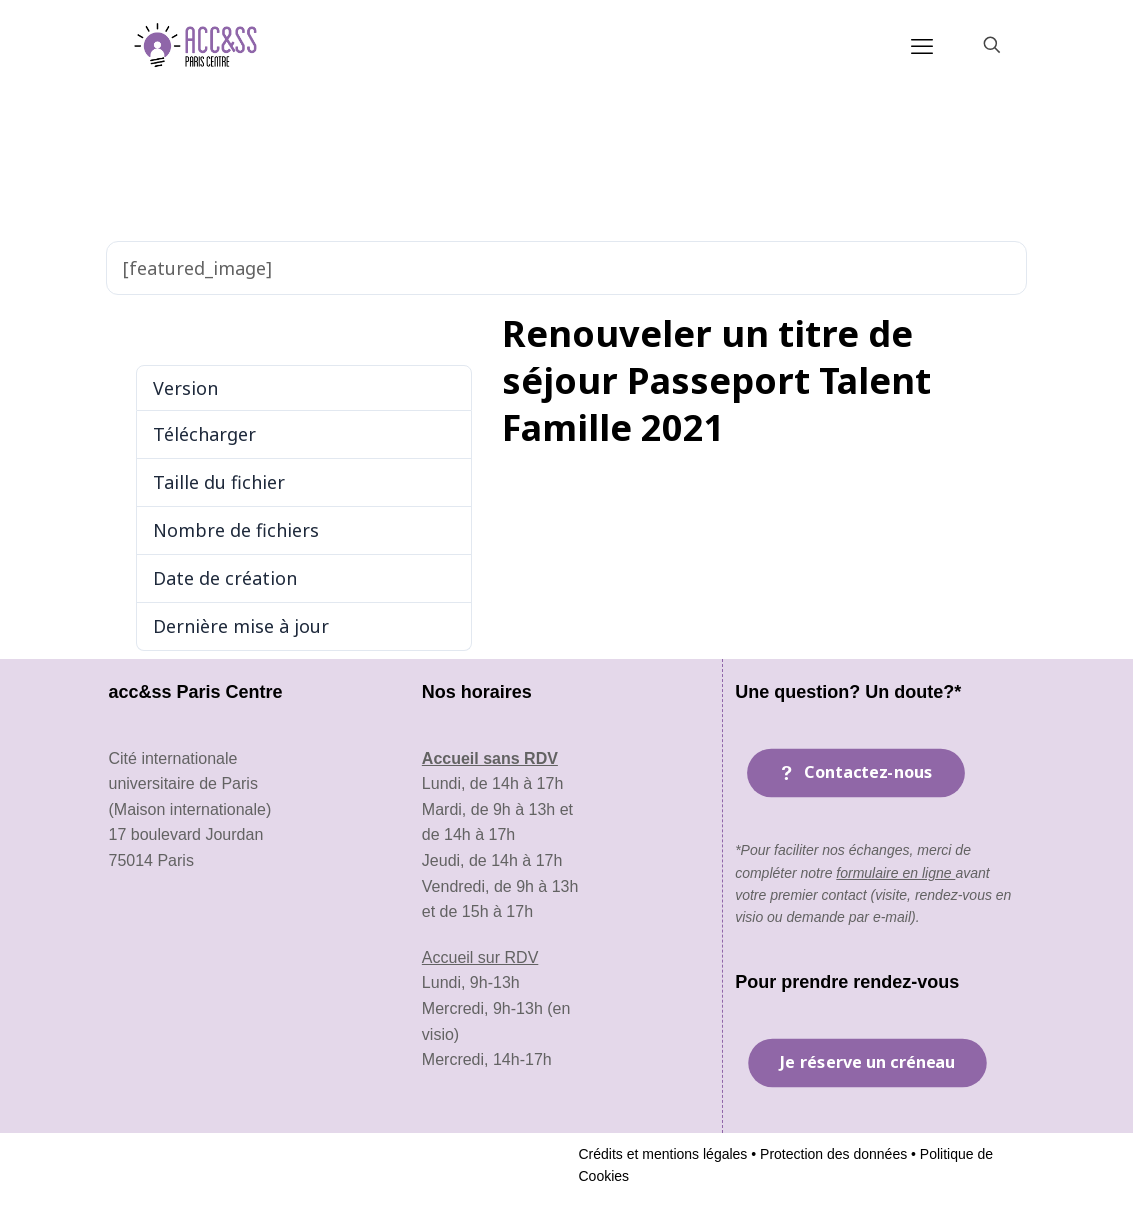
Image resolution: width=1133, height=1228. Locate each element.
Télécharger (161, 329)
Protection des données (831, 1154)
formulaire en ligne (895, 873)
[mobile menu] (922, 45)
